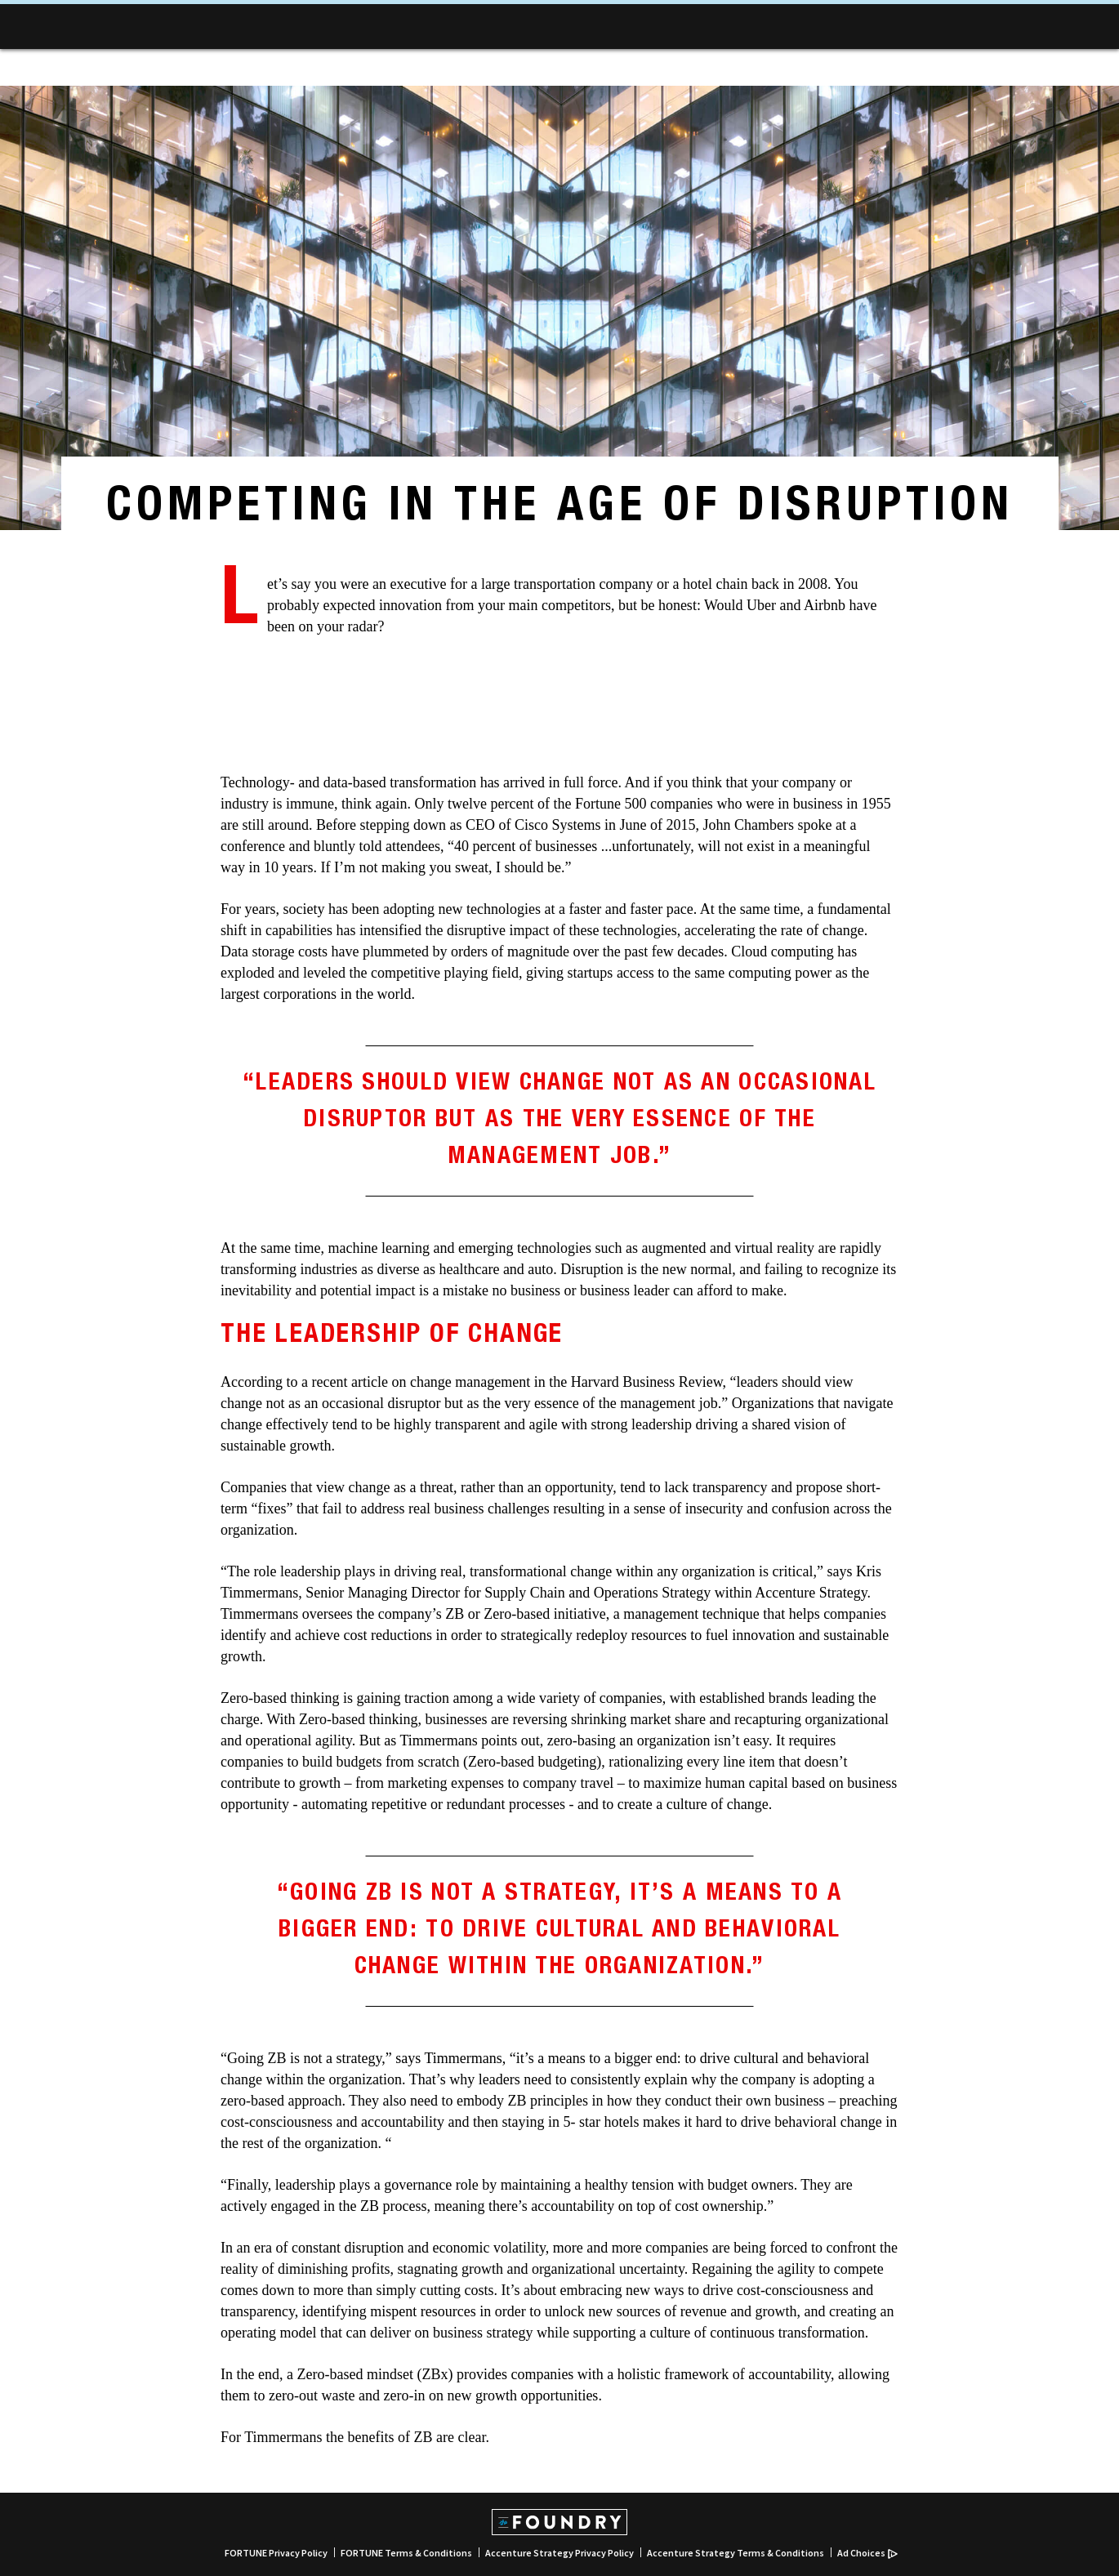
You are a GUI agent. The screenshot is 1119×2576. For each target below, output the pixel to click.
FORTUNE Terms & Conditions (406, 2553)
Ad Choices (867, 2553)
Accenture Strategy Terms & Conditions (735, 2553)
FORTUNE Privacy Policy (276, 2553)
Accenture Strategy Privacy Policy (559, 2553)
